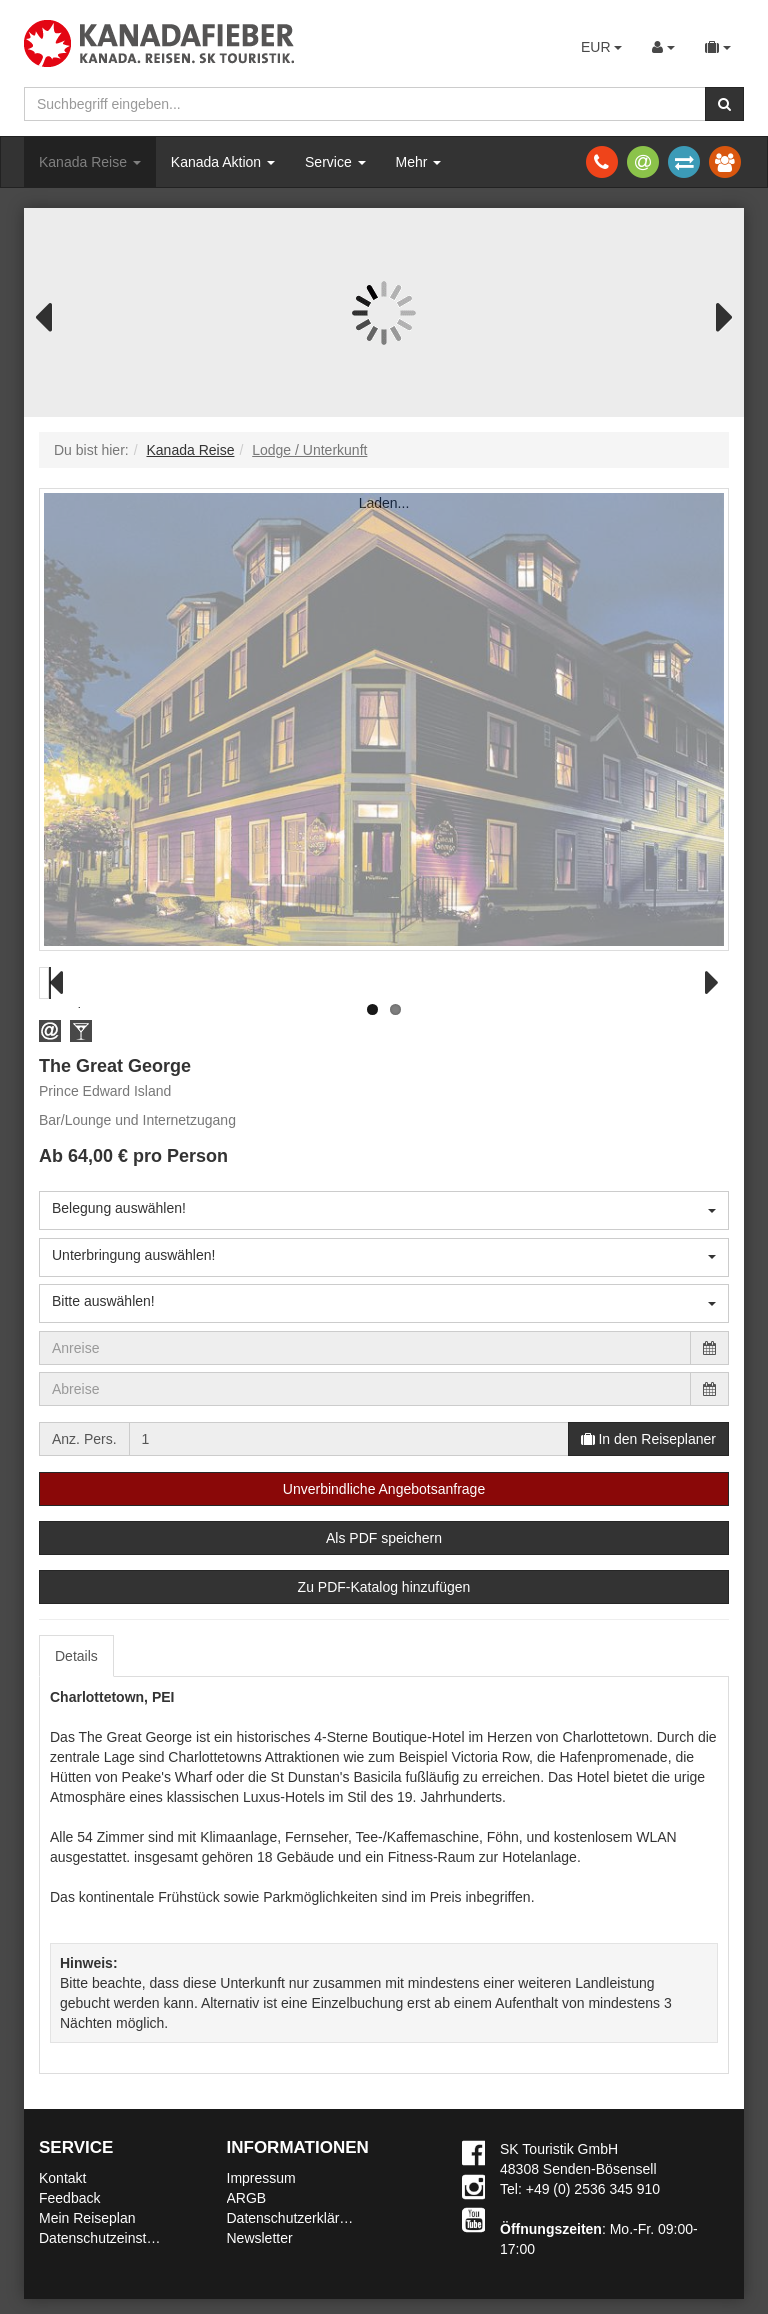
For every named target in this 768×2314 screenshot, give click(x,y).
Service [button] (335, 162)
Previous (54, 315)
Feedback (69, 2198)
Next (714, 315)
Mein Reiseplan (87, 2218)
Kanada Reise (90, 162)
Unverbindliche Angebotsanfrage (384, 1489)
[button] (50, 1030)
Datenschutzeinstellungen (119, 2238)
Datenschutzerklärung (295, 2218)
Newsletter (260, 2238)
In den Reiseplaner (648, 1439)
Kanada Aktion (223, 162)
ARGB (247, 2198)
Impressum (261, 2178)
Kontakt (62, 2178)
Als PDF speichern (384, 1538)
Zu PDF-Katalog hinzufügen (384, 1587)
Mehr (419, 162)
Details (76, 1656)
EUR (601, 47)
